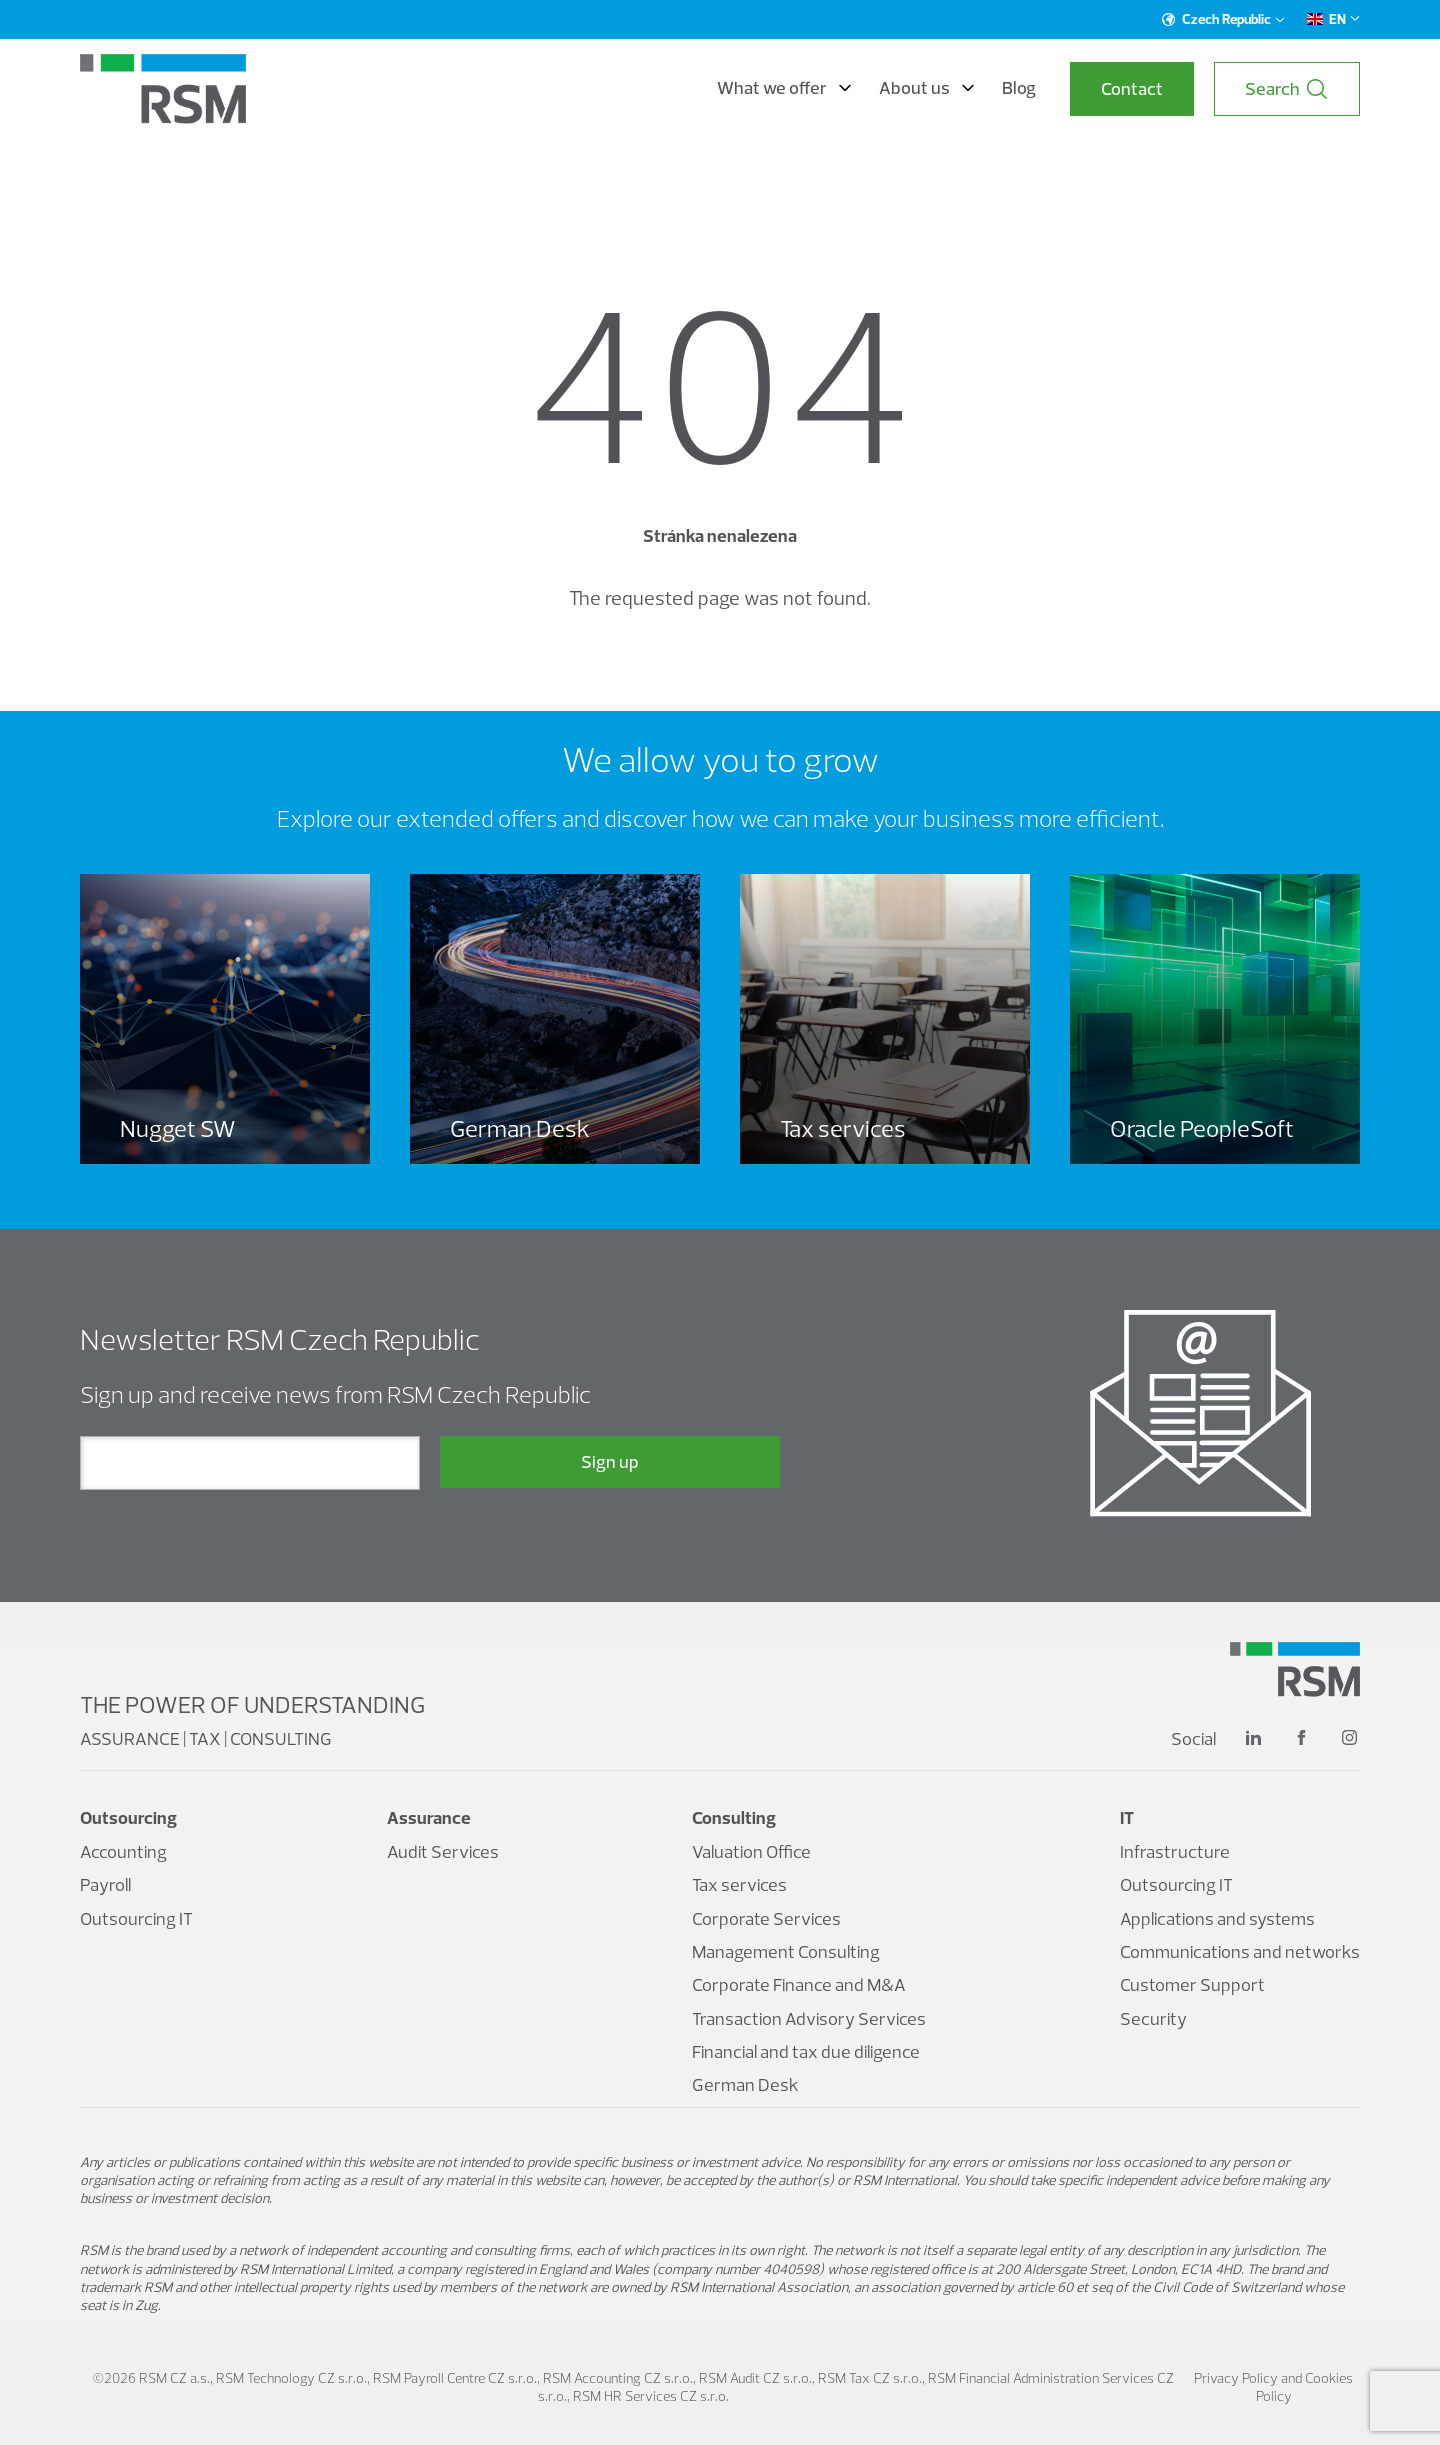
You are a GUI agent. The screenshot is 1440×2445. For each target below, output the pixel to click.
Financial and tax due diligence (806, 2051)
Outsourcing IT (136, 1918)
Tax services (739, 1884)
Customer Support (1192, 1984)
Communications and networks (1240, 1951)
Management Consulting (786, 1951)
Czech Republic (1223, 19)
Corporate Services (766, 1918)
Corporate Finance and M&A (799, 1984)
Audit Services (443, 1851)
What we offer (784, 88)
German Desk (745, 2084)
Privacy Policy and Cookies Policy (1273, 2387)
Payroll (105, 1884)
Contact (1132, 88)
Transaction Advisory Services (809, 2018)
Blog (1019, 88)
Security (1153, 2018)
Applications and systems (1217, 1918)
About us (926, 88)
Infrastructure (1175, 1851)
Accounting (123, 1851)
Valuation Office (751, 1851)
